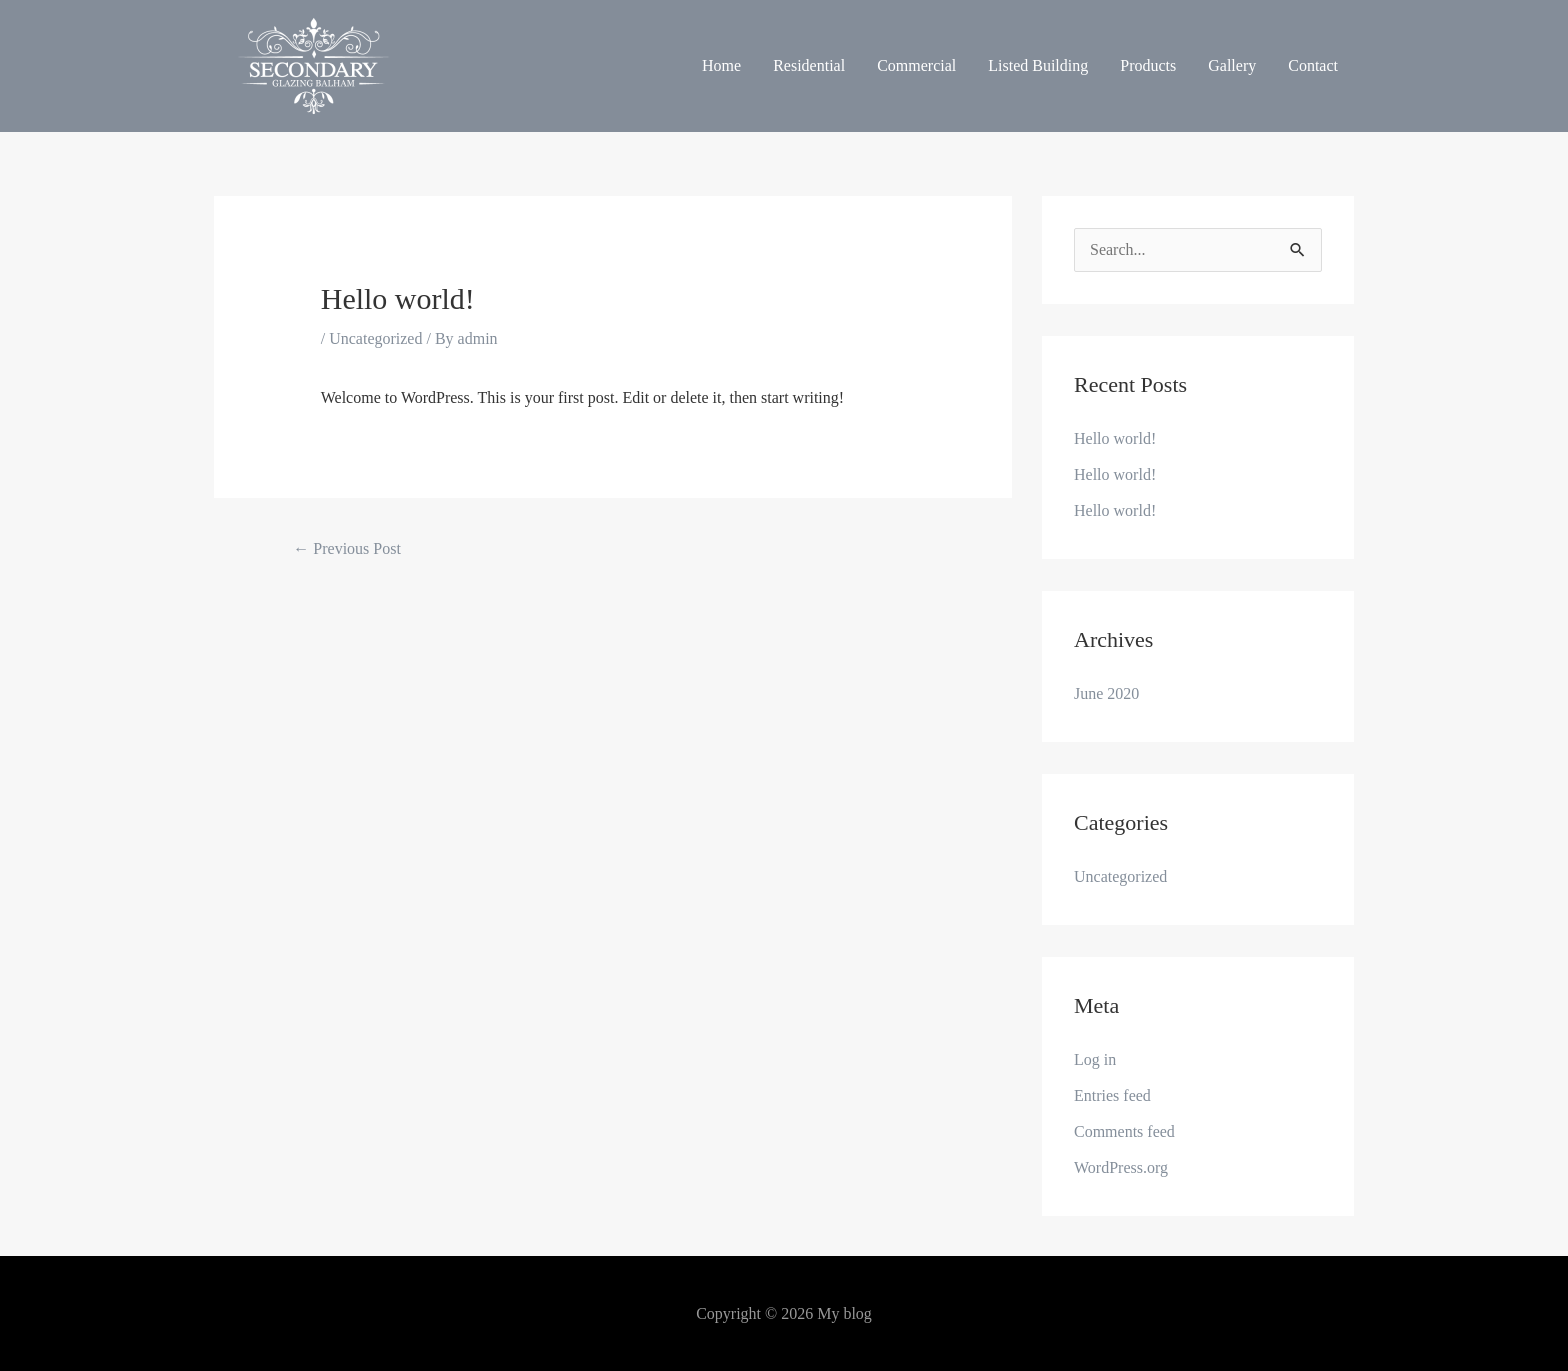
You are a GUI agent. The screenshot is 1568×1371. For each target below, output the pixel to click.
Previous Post (347, 548)
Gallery (1232, 65)
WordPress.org (1121, 1167)
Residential (809, 65)
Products (1148, 65)
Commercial (916, 65)
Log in (1095, 1059)
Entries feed (1112, 1095)
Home (721, 65)
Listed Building (1038, 65)
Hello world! (1115, 438)
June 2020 (1106, 693)
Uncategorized (375, 338)
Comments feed (1124, 1131)
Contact (1313, 65)
